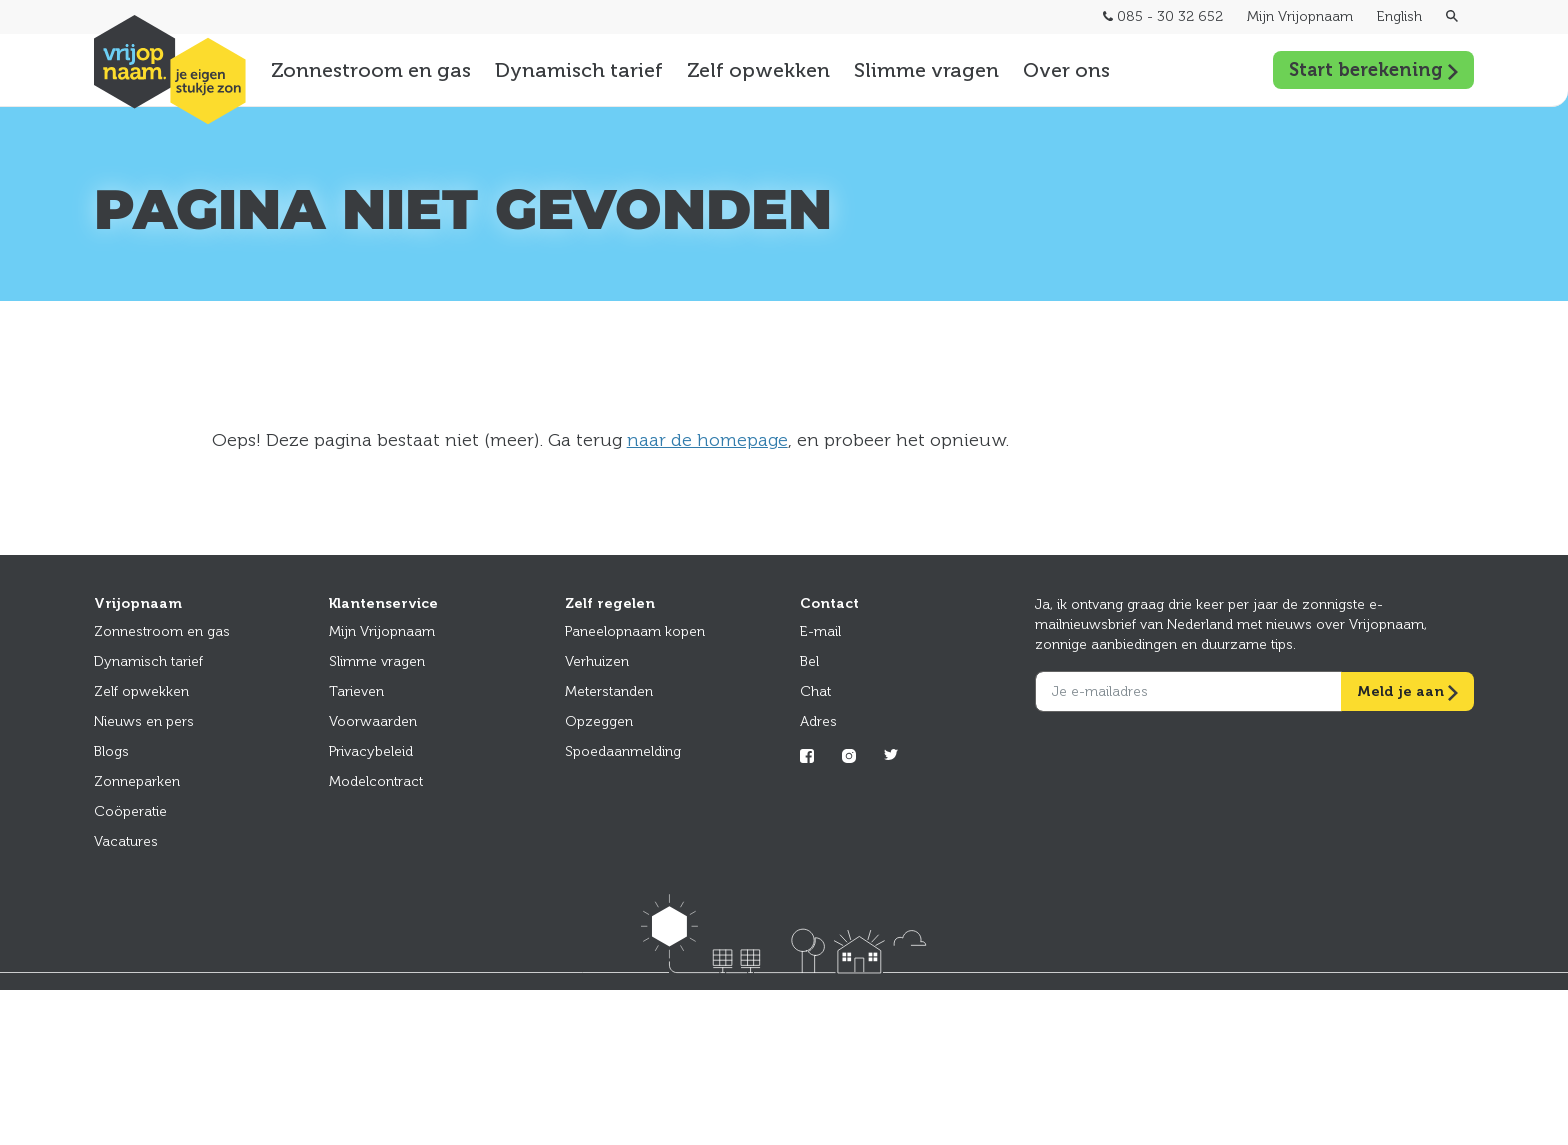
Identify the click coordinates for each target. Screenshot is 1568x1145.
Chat (815, 691)
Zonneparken (137, 781)
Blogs (111, 751)
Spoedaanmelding (623, 751)
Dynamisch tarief (579, 70)
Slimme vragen (926, 70)
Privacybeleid (371, 751)
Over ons (1066, 70)
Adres (818, 721)
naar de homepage (707, 440)
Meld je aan (1407, 692)
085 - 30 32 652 (1163, 16)
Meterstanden (609, 691)
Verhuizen (597, 661)
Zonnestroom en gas (371, 70)
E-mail (820, 631)
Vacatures (126, 841)
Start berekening (1373, 70)
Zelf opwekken (758, 70)
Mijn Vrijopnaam (1300, 16)
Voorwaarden (373, 721)
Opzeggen (599, 721)
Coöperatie (130, 811)
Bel (809, 661)
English (1399, 16)
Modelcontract (376, 781)
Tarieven (356, 691)
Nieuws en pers (144, 721)
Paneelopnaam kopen (635, 631)
